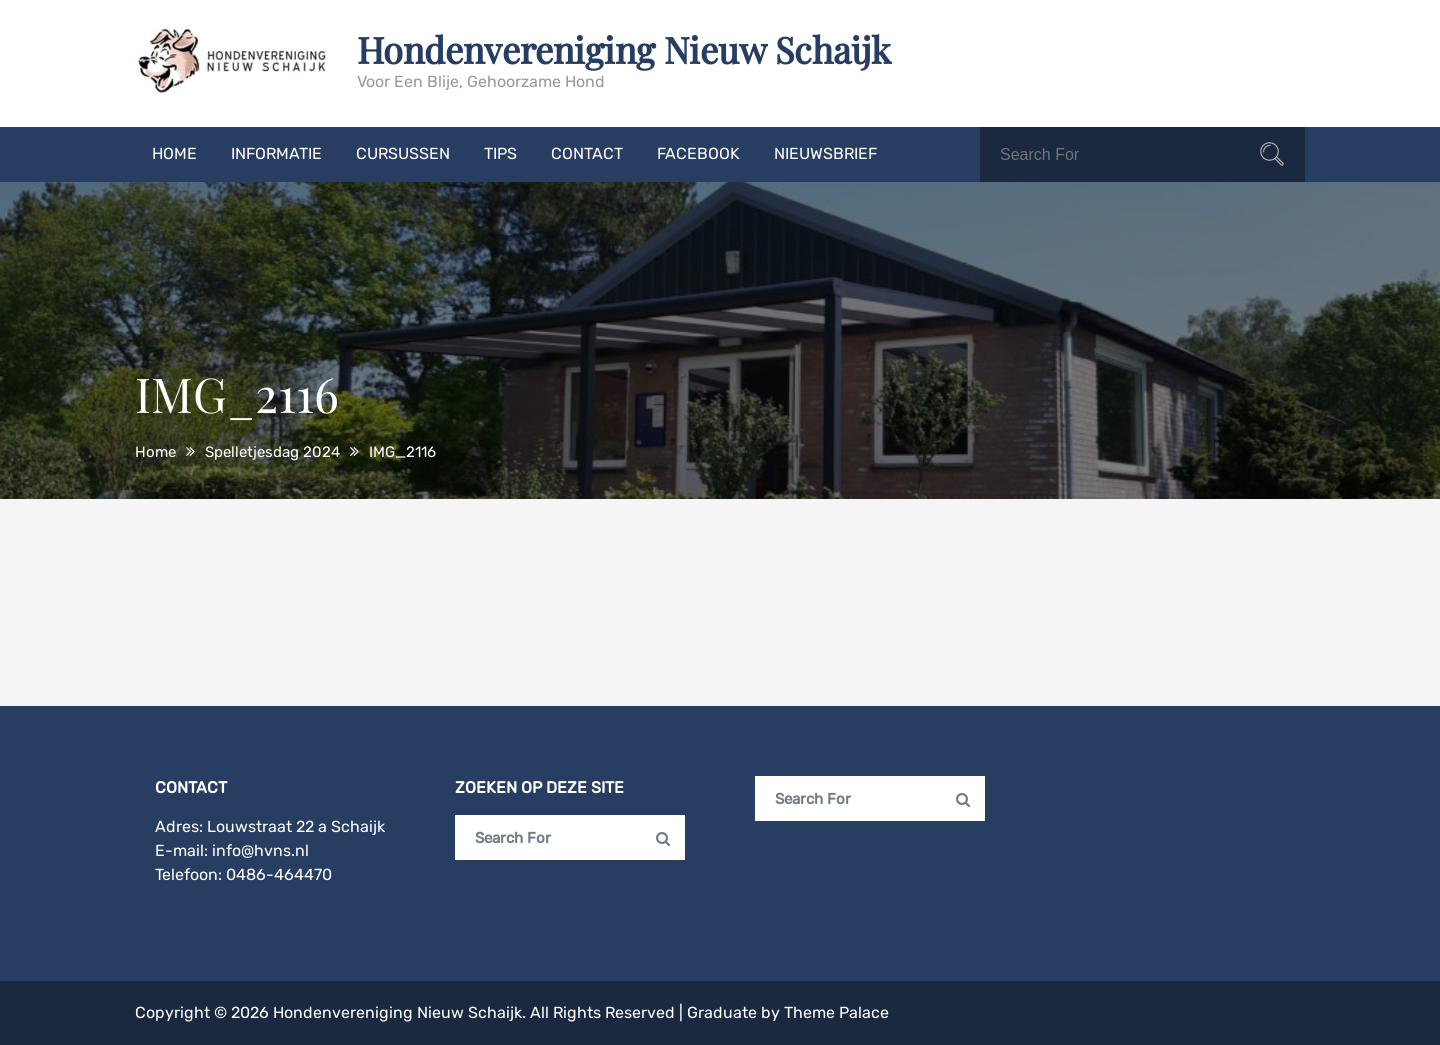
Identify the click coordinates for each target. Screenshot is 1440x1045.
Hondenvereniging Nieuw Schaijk (624, 49)
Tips (500, 153)
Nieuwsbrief (825, 153)
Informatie (276, 153)
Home (174, 153)
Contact (587, 153)
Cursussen (403, 153)
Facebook (698, 153)
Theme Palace (836, 1012)
